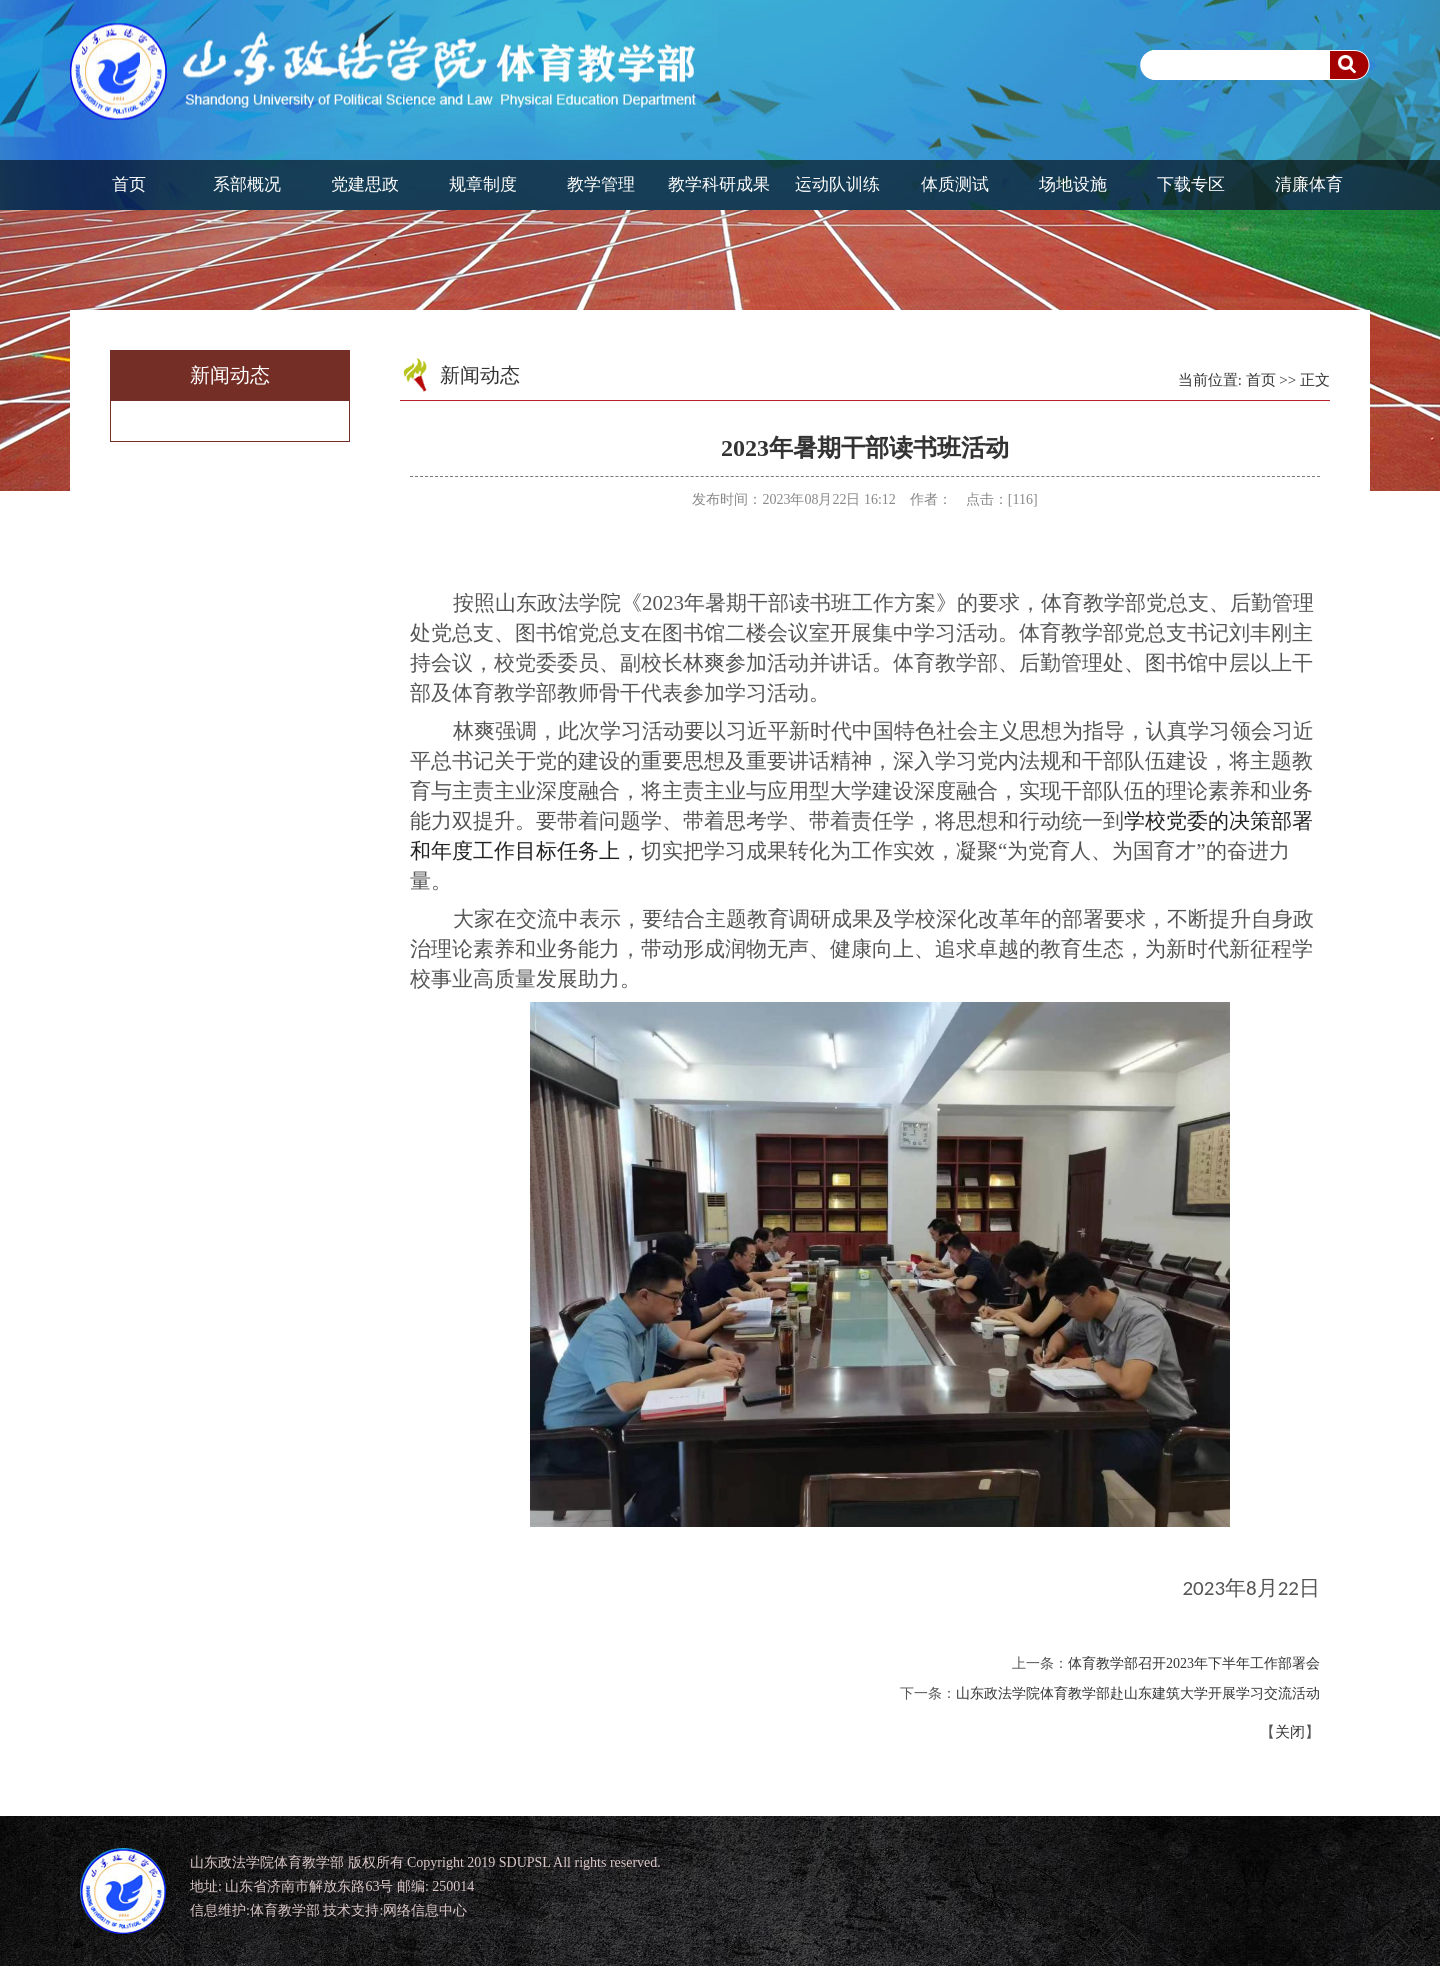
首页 (129, 184)
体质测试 (955, 184)
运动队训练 (837, 184)
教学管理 (601, 184)
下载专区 (1191, 184)
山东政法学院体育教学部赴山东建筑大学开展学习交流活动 (1138, 1693)
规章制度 (483, 184)
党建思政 (365, 184)
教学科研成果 (719, 184)
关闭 (1290, 1732)
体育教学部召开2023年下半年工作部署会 (1194, 1663)
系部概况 (247, 184)
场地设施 (1073, 184)
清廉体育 (1309, 184)
